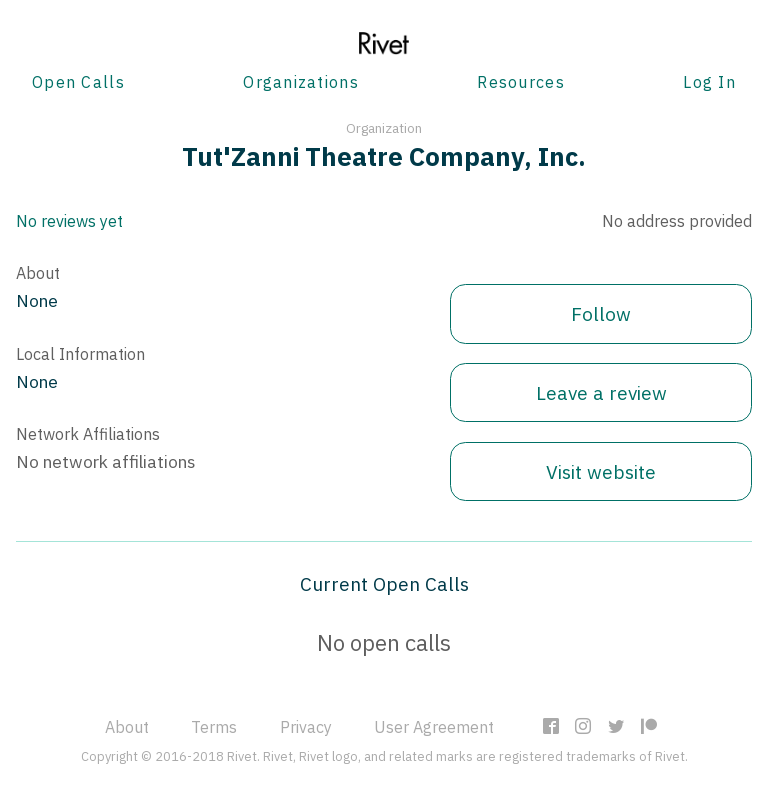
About (127, 727)
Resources (521, 82)
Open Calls (78, 82)
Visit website (601, 471)
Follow (601, 313)
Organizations (301, 82)
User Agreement (434, 727)
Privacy (306, 727)
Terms (214, 727)
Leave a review (601, 392)
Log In (709, 82)
